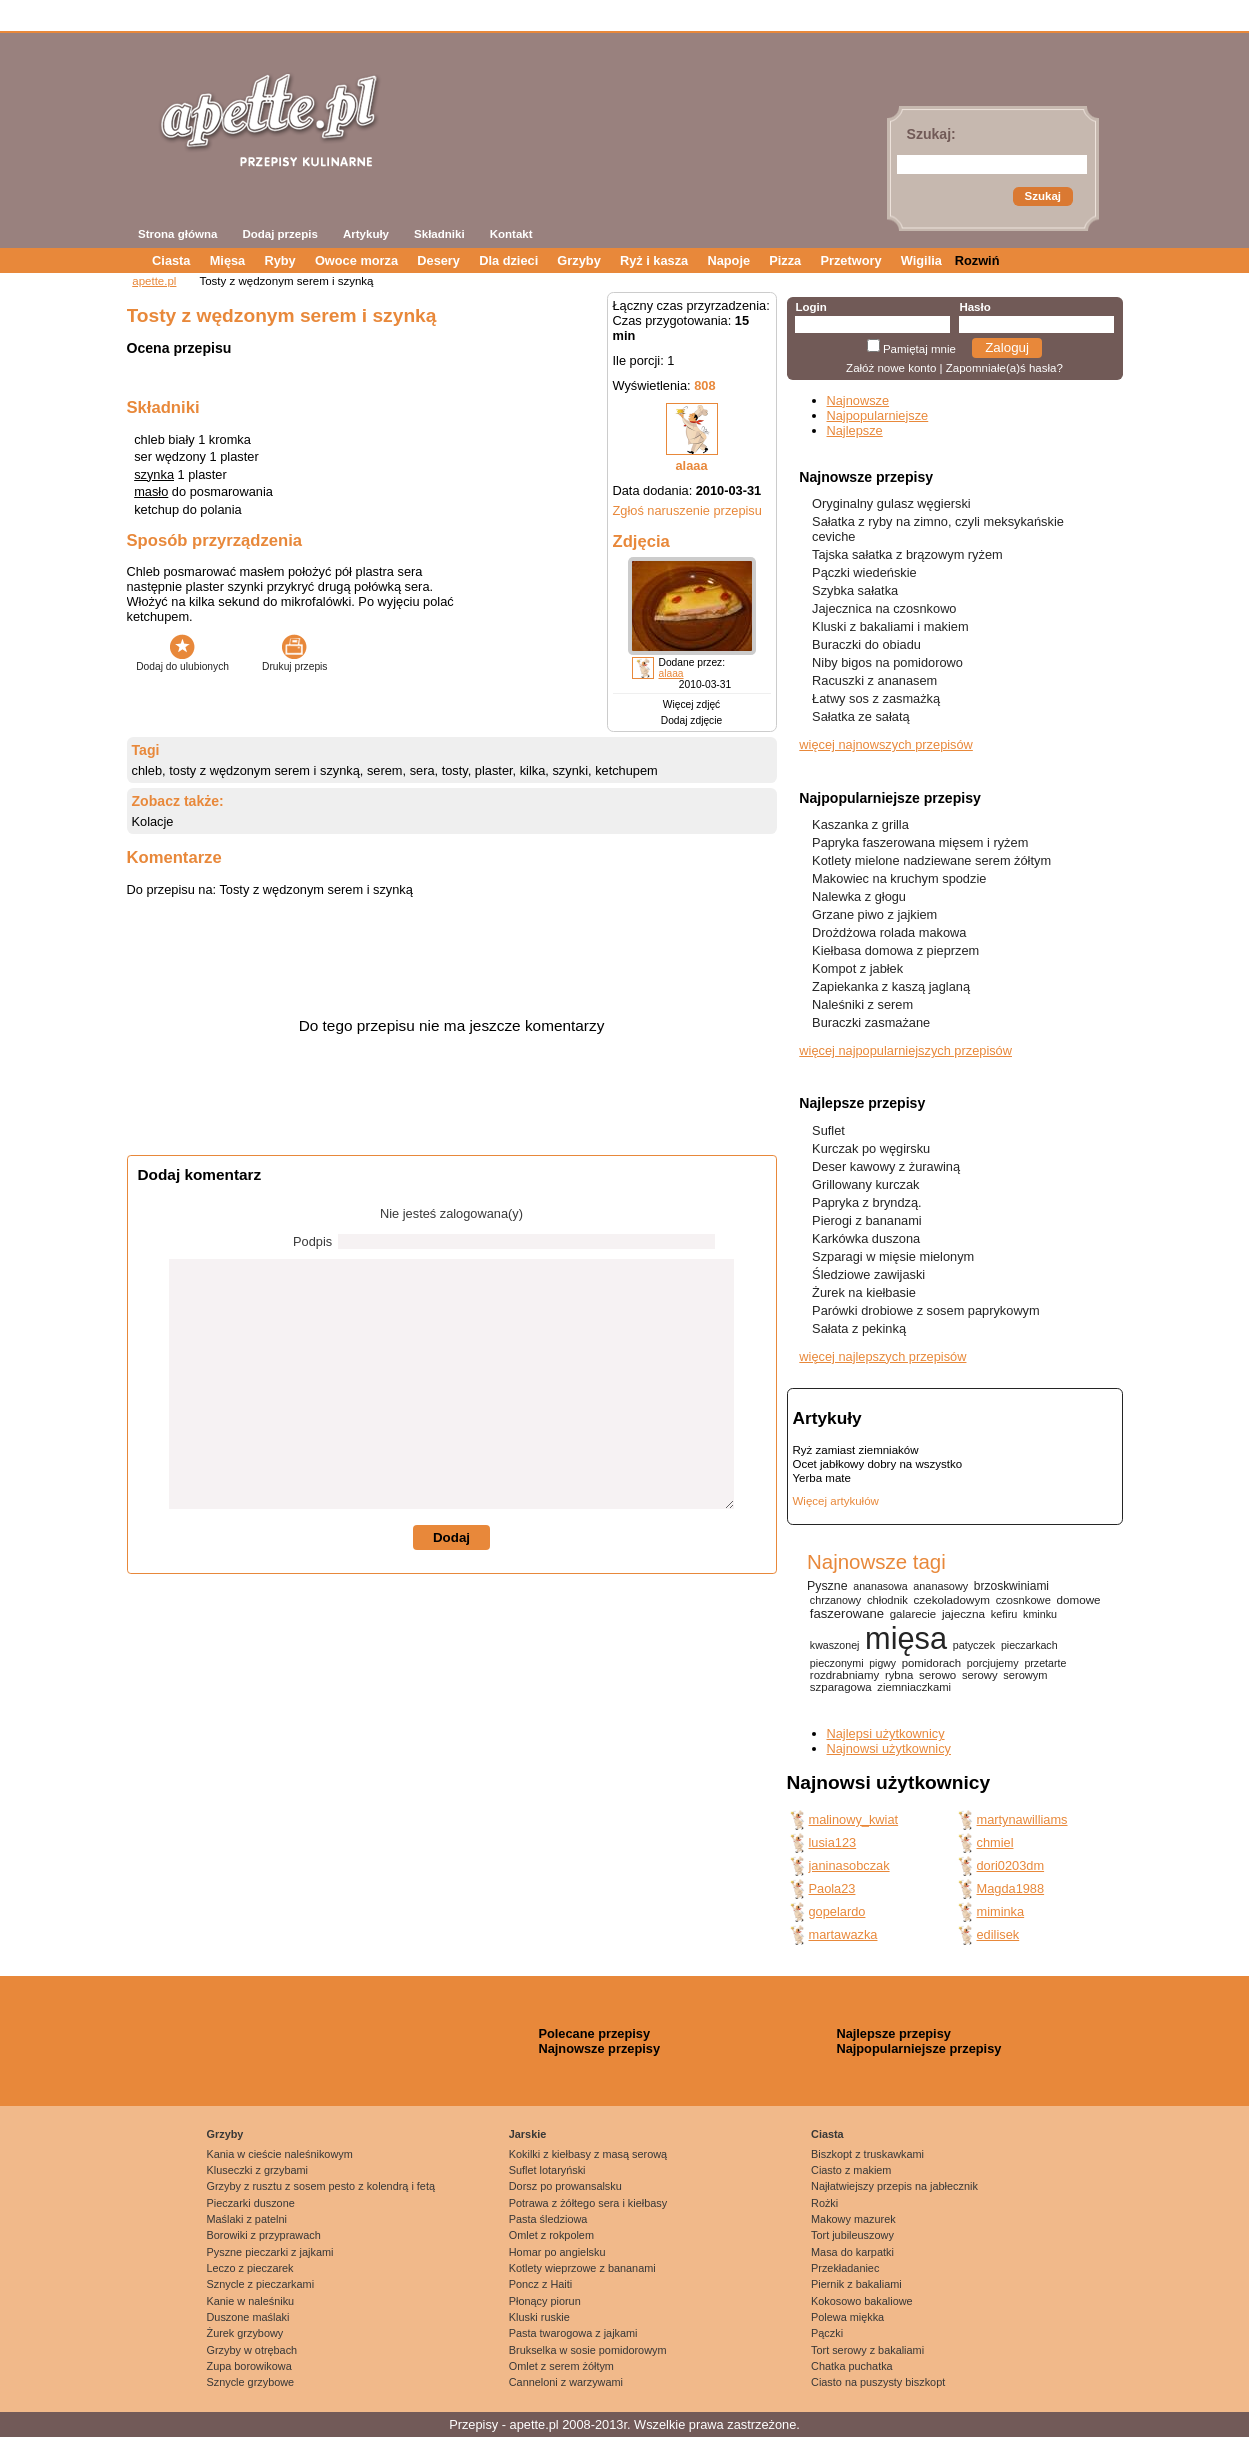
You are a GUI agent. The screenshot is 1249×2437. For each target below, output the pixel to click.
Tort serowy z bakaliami (867, 2350)
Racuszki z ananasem (874, 680)
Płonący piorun (545, 2301)
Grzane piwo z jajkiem (874, 914)
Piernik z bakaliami (856, 2284)
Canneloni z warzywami (566, 2382)
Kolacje (153, 821)
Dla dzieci (508, 260)
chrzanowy (835, 1600)
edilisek (998, 1934)
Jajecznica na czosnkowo (884, 608)
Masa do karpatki (852, 2252)
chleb (147, 770)
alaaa (691, 465)
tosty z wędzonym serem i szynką (264, 770)
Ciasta (171, 260)
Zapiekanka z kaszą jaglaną (891, 986)
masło (151, 491)
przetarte (1045, 1663)
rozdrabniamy (844, 1675)
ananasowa (880, 1586)
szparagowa (841, 1687)
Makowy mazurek (853, 2219)
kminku (1040, 1614)
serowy (980, 1675)
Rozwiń (977, 260)
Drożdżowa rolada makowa (889, 932)
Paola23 (832, 1888)
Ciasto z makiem (851, 2170)
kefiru (1004, 1614)
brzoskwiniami (1011, 1586)
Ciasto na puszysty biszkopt (878, 2382)
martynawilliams (1022, 1819)
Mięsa (228, 260)
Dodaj (451, 1537)
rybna (899, 1675)
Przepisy (473, 2424)
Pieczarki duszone (251, 2203)
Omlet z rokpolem (551, 2235)
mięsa (906, 1638)
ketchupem (626, 770)
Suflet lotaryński (547, 2170)
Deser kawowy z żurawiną (886, 1166)
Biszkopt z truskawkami (867, 2154)
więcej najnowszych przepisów (886, 744)
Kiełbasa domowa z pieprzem (895, 950)
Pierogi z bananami (867, 1220)
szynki (570, 770)
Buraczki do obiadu (866, 644)
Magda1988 (1011, 1888)
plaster (494, 770)
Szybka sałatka (855, 590)
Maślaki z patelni (247, 2219)
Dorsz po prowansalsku (565, 2186)
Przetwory (850, 260)
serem (385, 770)
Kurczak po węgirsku (871, 1148)
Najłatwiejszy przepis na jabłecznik (894, 2186)
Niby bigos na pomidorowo (887, 662)
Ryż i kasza (654, 260)
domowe (1079, 1599)
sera (422, 770)
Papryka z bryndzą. (867, 1202)
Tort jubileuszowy (852, 2235)
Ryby (279, 260)
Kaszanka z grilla (860, 824)
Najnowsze (858, 400)
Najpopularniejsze (878, 415)
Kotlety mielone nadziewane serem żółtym (931, 860)
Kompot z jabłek (857, 968)
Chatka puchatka (852, 2366)
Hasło (974, 307)
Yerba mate (822, 1478)
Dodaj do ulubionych (182, 661)
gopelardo (837, 1911)
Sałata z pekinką (859, 1328)
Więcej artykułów (836, 1501)
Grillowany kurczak (865, 1184)
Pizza (785, 260)
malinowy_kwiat (854, 1819)
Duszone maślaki (248, 2317)
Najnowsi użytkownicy (889, 1748)
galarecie (913, 1614)
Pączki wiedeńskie (864, 572)
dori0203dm (1011, 1865)
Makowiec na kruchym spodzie (899, 878)
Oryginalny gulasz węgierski (891, 503)
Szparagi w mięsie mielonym (893, 1256)
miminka (1001, 1911)
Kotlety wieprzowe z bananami (582, 2268)
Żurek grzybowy (245, 2333)
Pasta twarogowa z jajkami (573, 2333)
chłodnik (887, 1600)
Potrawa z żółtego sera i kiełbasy (588, 2203)
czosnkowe (1023, 1600)
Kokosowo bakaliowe (862, 2301)
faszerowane (847, 1613)
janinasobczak (849, 1865)
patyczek (974, 1645)
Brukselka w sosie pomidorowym (588, 2350)
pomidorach (931, 1663)
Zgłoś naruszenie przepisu (687, 510)
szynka (154, 474)
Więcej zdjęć (691, 704)
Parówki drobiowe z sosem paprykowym (926, 1310)
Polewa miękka (847, 2317)
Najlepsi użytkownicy (886, 1733)
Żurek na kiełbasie (864, 1292)
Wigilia (921, 260)
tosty (455, 770)
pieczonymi (837, 1663)
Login (810, 307)
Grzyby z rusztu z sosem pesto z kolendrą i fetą (321, 2186)
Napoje (728, 260)
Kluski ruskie (539, 2317)
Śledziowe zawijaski (868, 1274)
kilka (533, 770)
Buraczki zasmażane (871, 1022)
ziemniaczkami (914, 1687)
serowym (1025, 1675)
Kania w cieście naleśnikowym (280, 2154)
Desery (438, 260)
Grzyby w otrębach (252, 2350)
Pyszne (827, 1586)
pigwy (882, 1663)
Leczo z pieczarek (250, 2268)
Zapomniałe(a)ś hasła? (1004, 368)
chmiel (995, 1842)
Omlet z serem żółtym (561, 2366)
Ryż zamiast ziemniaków (856, 1450)
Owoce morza (356, 260)
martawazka (843, 1934)
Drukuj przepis (294, 661)
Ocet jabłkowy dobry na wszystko (878, 1464)
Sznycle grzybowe (251, 2382)
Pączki (827, 2333)
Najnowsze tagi (876, 1561)
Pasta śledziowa (548, 2219)
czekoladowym (952, 1599)
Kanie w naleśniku (251, 2301)
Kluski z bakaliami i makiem (890, 626)
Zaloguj (1007, 347)
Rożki (824, 2203)
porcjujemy (993, 1663)
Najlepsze (855, 430)
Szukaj (1043, 196)
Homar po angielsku (557, 2252)
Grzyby (578, 260)
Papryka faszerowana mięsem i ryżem (920, 842)
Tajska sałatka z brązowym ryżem (907, 554)
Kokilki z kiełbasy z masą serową (588, 2154)
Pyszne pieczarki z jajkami (270, 2252)
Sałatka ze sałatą (860, 716)
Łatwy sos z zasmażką (876, 698)
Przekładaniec (845, 2268)
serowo (937, 1675)
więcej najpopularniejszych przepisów (905, 1050)
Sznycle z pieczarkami (261, 2284)
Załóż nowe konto (891, 368)
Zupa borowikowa (249, 2366)
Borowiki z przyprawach (264, 2235)
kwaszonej (835, 1645)
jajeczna (963, 1613)
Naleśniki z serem (862, 1004)
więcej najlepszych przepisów (882, 1356)
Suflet (828, 1130)
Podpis (312, 1241)
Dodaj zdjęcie (691, 720)
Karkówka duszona (866, 1238)
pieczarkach (1029, 1645)
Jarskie (528, 2134)
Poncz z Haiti (540, 2284)
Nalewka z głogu (859, 896)
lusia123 (833, 1842)
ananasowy (940, 1586)
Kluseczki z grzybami (258, 2170)
